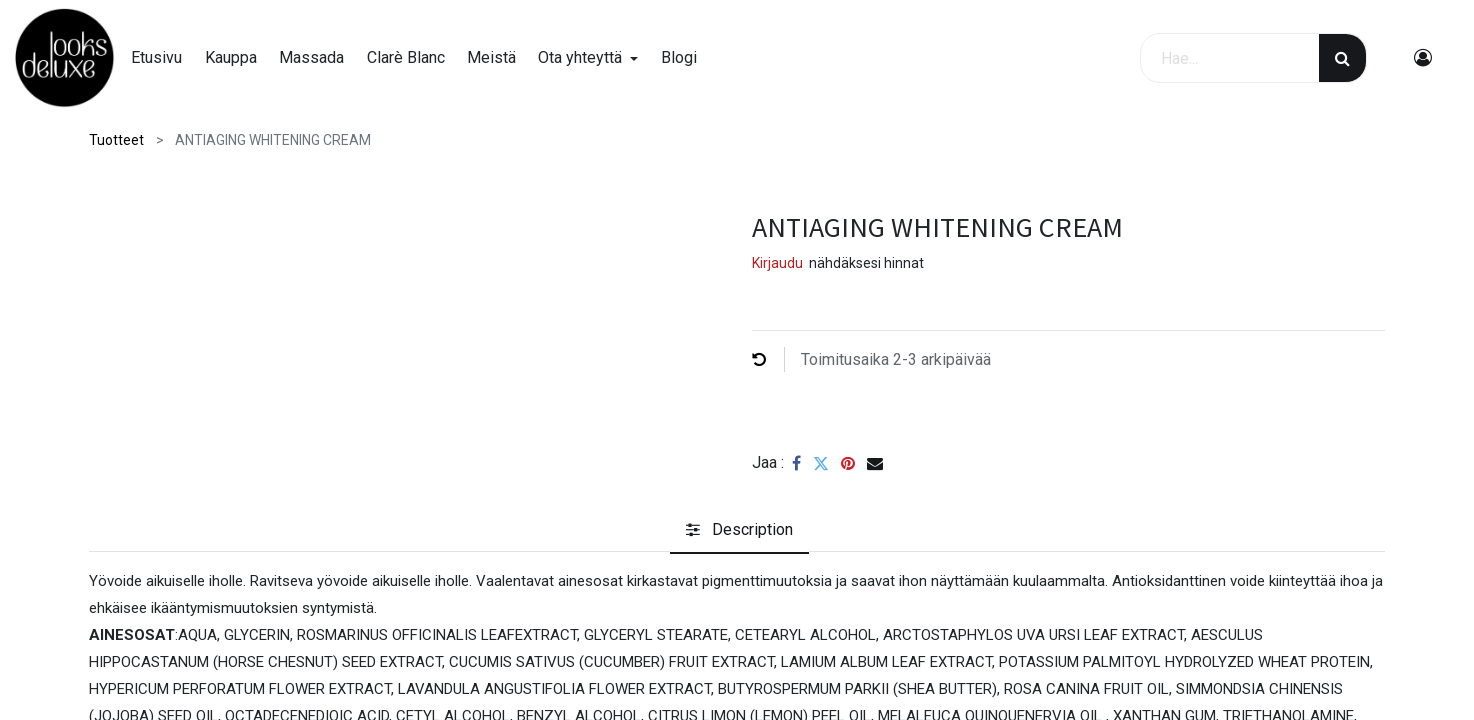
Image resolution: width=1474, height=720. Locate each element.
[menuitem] (167, 58)
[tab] (739, 530)
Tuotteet (116, 140)
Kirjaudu (777, 263)
